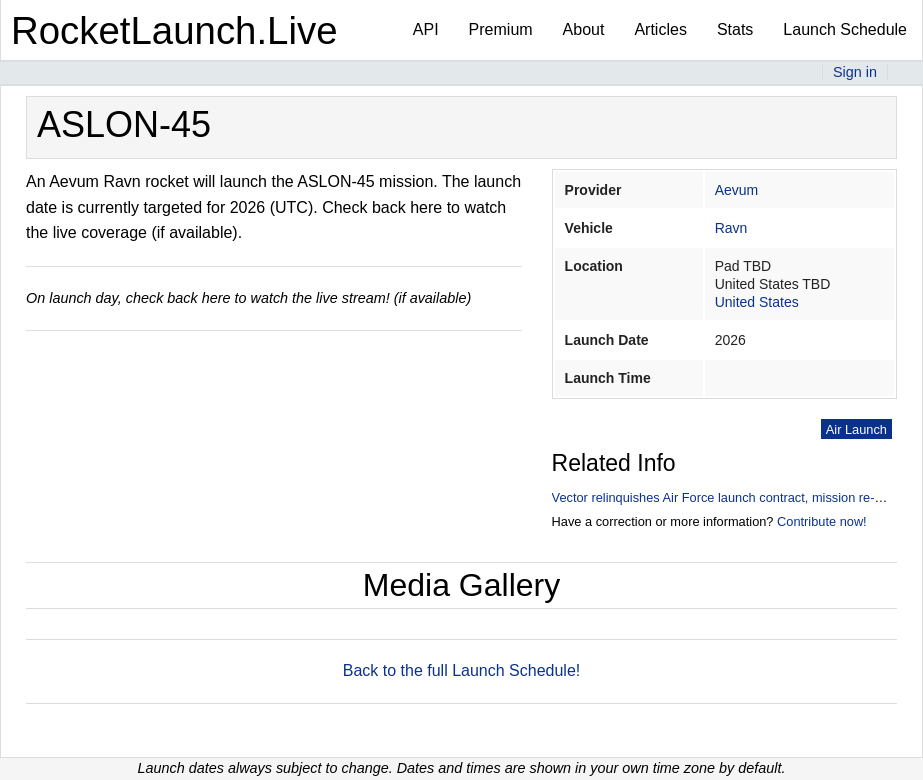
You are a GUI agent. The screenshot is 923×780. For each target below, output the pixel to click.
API (426, 29)
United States (757, 302)
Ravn (731, 228)
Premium (501, 29)
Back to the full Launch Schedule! (462, 670)
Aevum (737, 190)
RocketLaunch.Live (174, 30)
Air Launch (856, 429)
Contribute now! (822, 521)
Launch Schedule (845, 29)
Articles (660, 29)
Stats (735, 29)
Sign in (855, 72)
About (584, 29)
